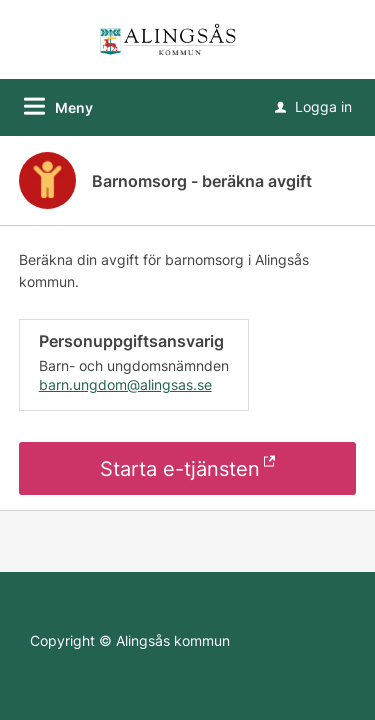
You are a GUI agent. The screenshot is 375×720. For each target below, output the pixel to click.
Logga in (313, 106)
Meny (74, 107)
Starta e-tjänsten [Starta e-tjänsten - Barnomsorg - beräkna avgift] (180, 469)
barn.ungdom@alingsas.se (125, 384)
